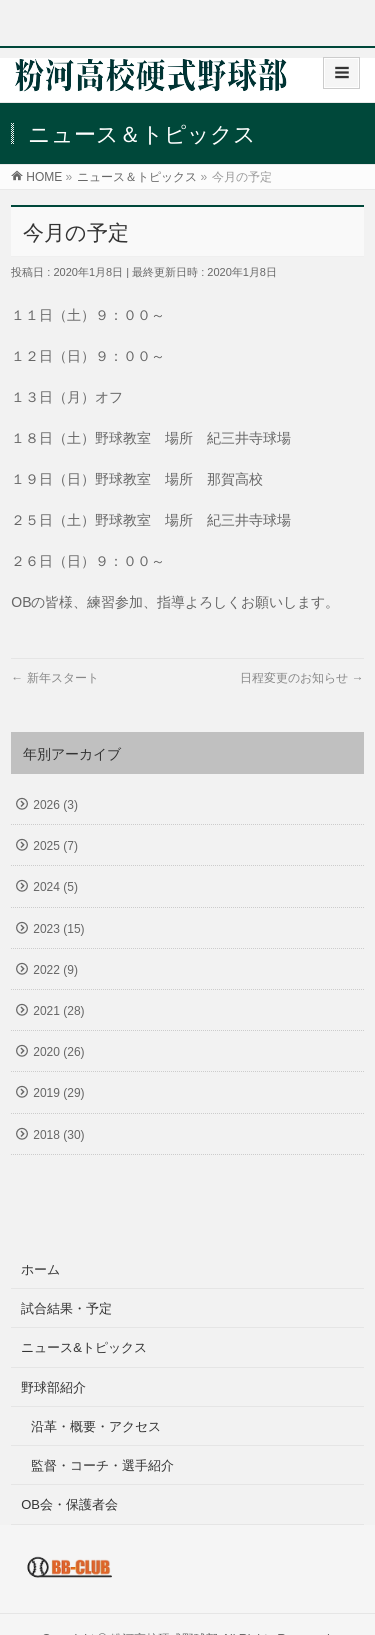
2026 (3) (55, 805)
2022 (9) (55, 970)
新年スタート (54, 678)
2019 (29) (58, 1093)
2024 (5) (55, 887)
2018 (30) (58, 1135)
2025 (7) (55, 846)
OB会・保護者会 (69, 1504)
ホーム (40, 1269)
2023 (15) (58, 929)
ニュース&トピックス (84, 1347)
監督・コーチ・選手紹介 (102, 1465)
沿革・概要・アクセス (96, 1426)
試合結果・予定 (66, 1308)
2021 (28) (58, 1011)
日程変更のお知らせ (301, 678)
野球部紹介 (53, 1387)
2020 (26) (58, 1052)
